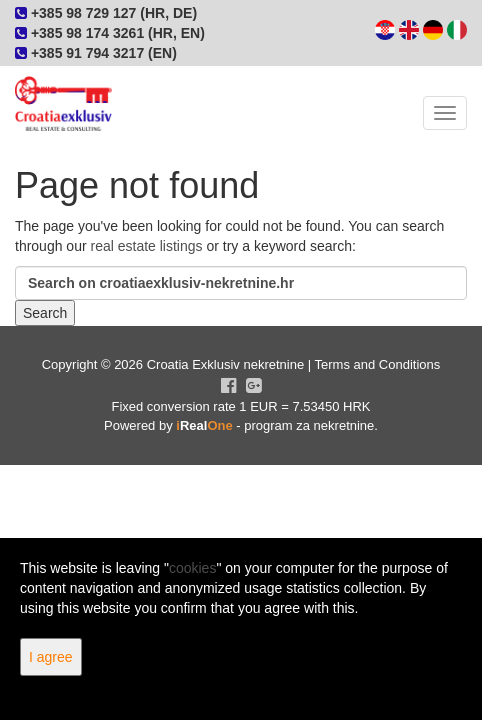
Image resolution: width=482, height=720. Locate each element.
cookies (192, 568)
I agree (51, 657)
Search (45, 313)
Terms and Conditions (378, 364)
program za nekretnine (309, 425)
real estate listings (147, 246)
